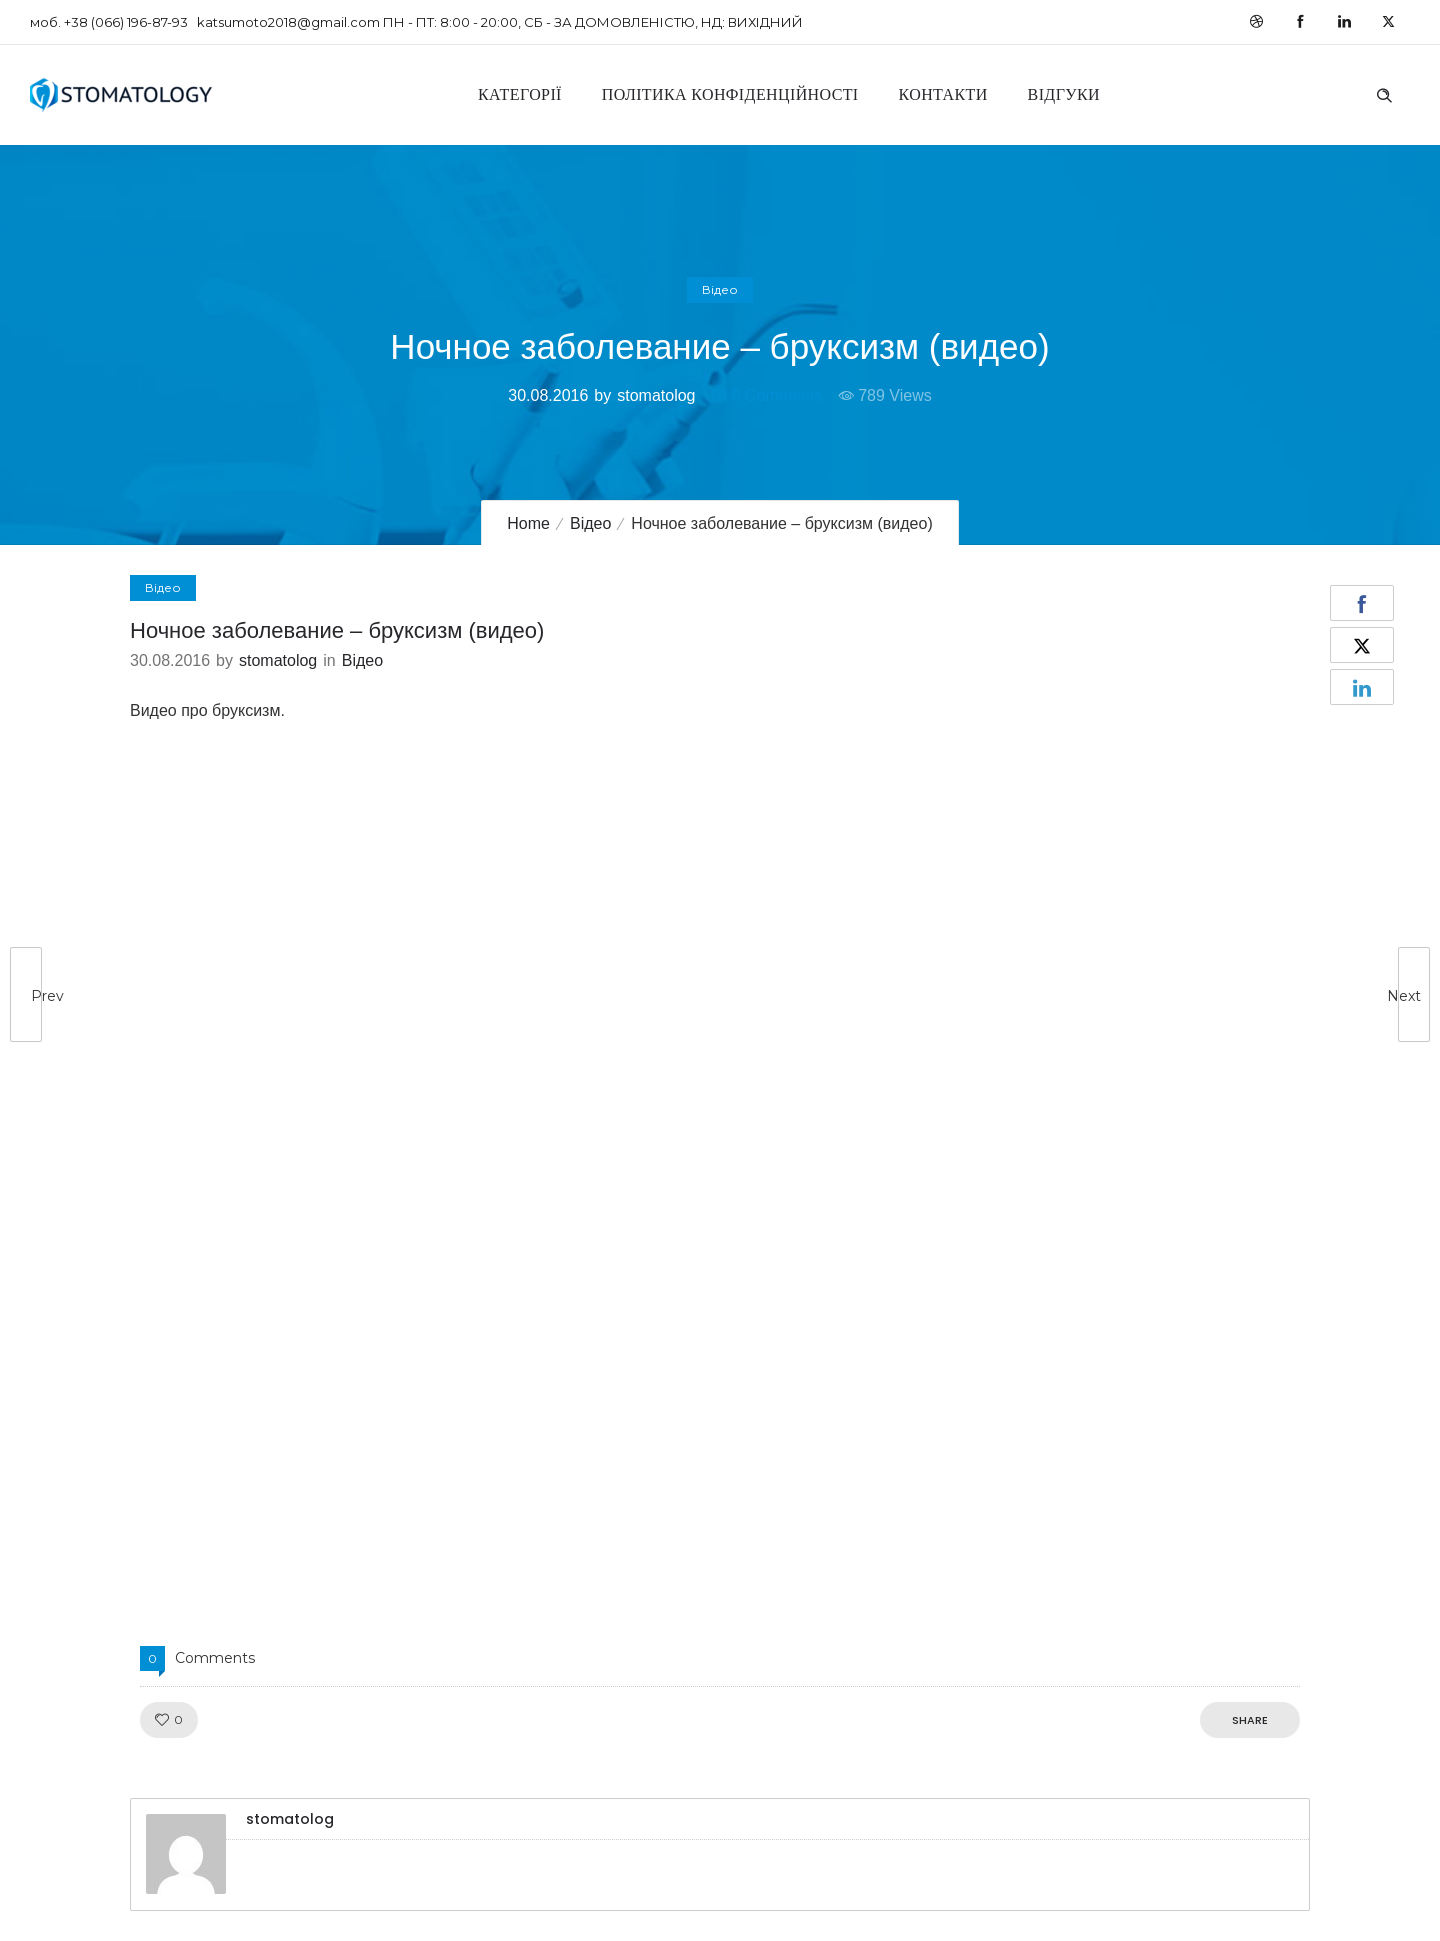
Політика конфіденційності (730, 94)
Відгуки (1064, 94)
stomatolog (656, 395)
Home (528, 523)
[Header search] (1384, 93)
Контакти (943, 94)
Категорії (520, 94)
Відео (590, 523)
